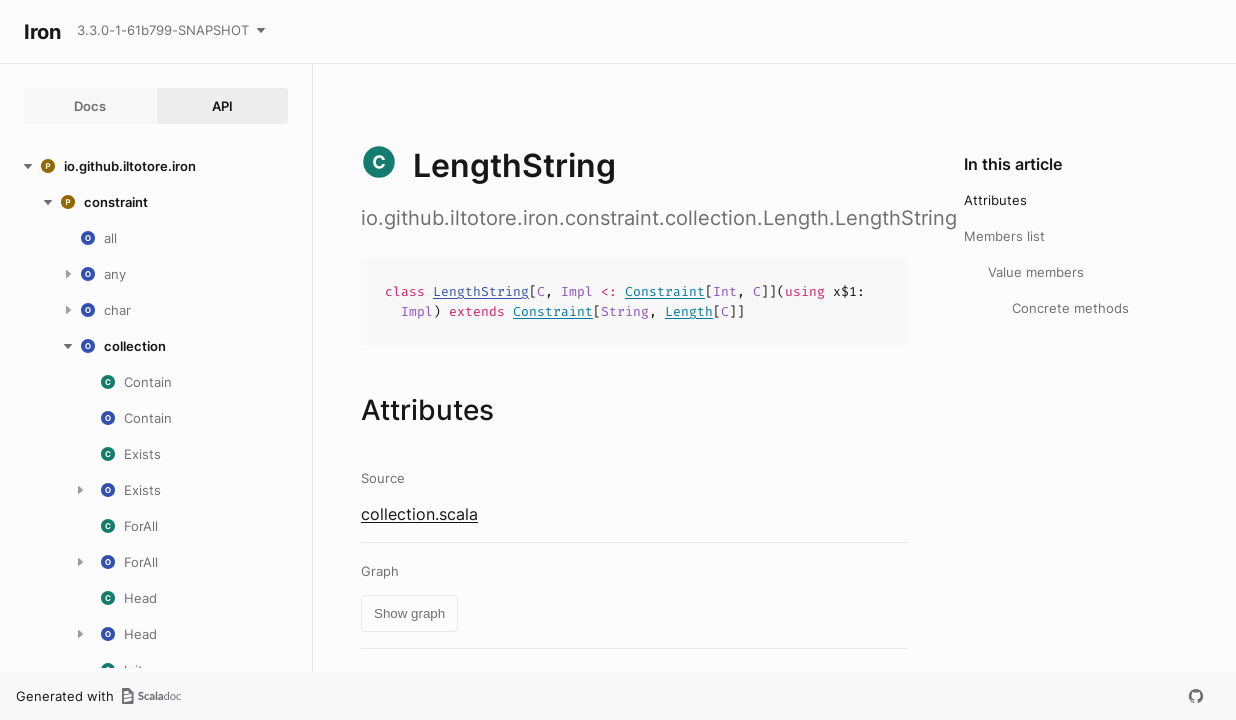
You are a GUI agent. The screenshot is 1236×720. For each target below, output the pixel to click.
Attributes (995, 200)
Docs (90, 106)
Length (689, 311)
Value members (1036, 272)
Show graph (409, 613)
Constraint (665, 291)
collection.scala (419, 514)
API (222, 106)
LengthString (481, 291)
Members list (1004, 236)
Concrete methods (1070, 308)
